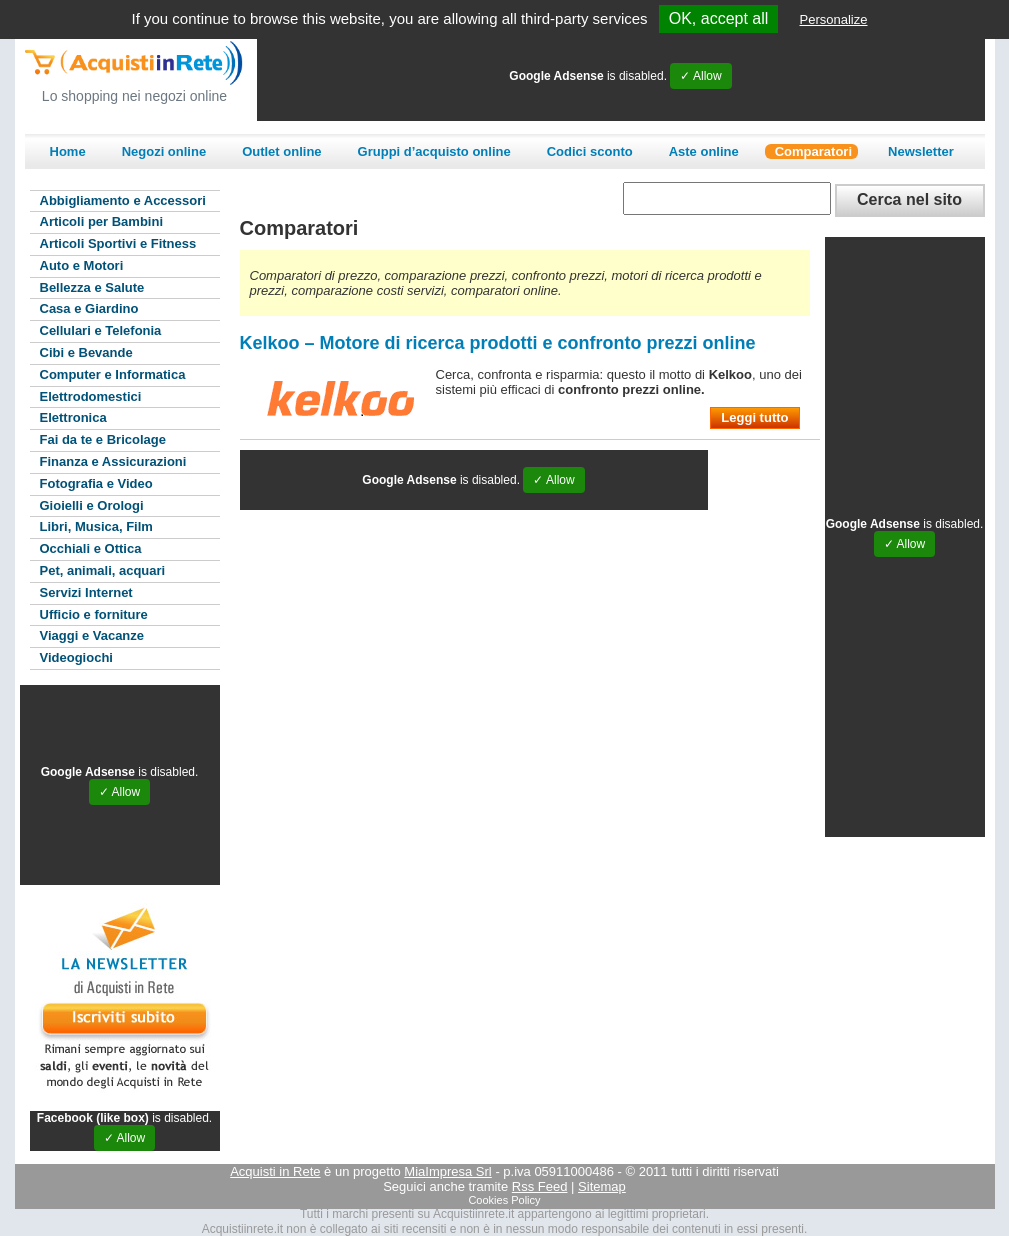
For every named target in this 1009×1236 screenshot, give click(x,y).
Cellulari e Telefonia (101, 330)
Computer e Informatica (113, 374)
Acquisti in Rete (275, 1171)
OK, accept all (719, 18)
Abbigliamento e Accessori (123, 200)
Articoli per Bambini (102, 221)
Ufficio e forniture (94, 614)
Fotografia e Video (96, 483)
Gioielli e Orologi (92, 505)
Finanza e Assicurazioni (113, 461)
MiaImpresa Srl (447, 1171)
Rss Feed (540, 1186)
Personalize (834, 19)
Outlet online (281, 151)
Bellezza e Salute (92, 287)
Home (68, 151)
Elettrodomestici (91, 396)
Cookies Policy (504, 1200)
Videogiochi (76, 657)
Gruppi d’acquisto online (434, 151)
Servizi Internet (86, 592)
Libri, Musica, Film (96, 526)
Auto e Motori (82, 265)
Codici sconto (590, 151)
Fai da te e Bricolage (103, 439)
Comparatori (813, 151)
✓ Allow (700, 76)
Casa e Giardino (89, 308)
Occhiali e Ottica (91, 548)
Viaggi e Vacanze (92, 635)
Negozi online (164, 151)
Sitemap (602, 1186)
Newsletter (921, 151)
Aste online (704, 151)
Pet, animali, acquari (103, 570)
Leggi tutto (754, 417)
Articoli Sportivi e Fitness (118, 243)
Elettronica (73, 417)
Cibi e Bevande (86, 352)
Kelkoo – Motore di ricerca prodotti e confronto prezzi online (498, 343)
